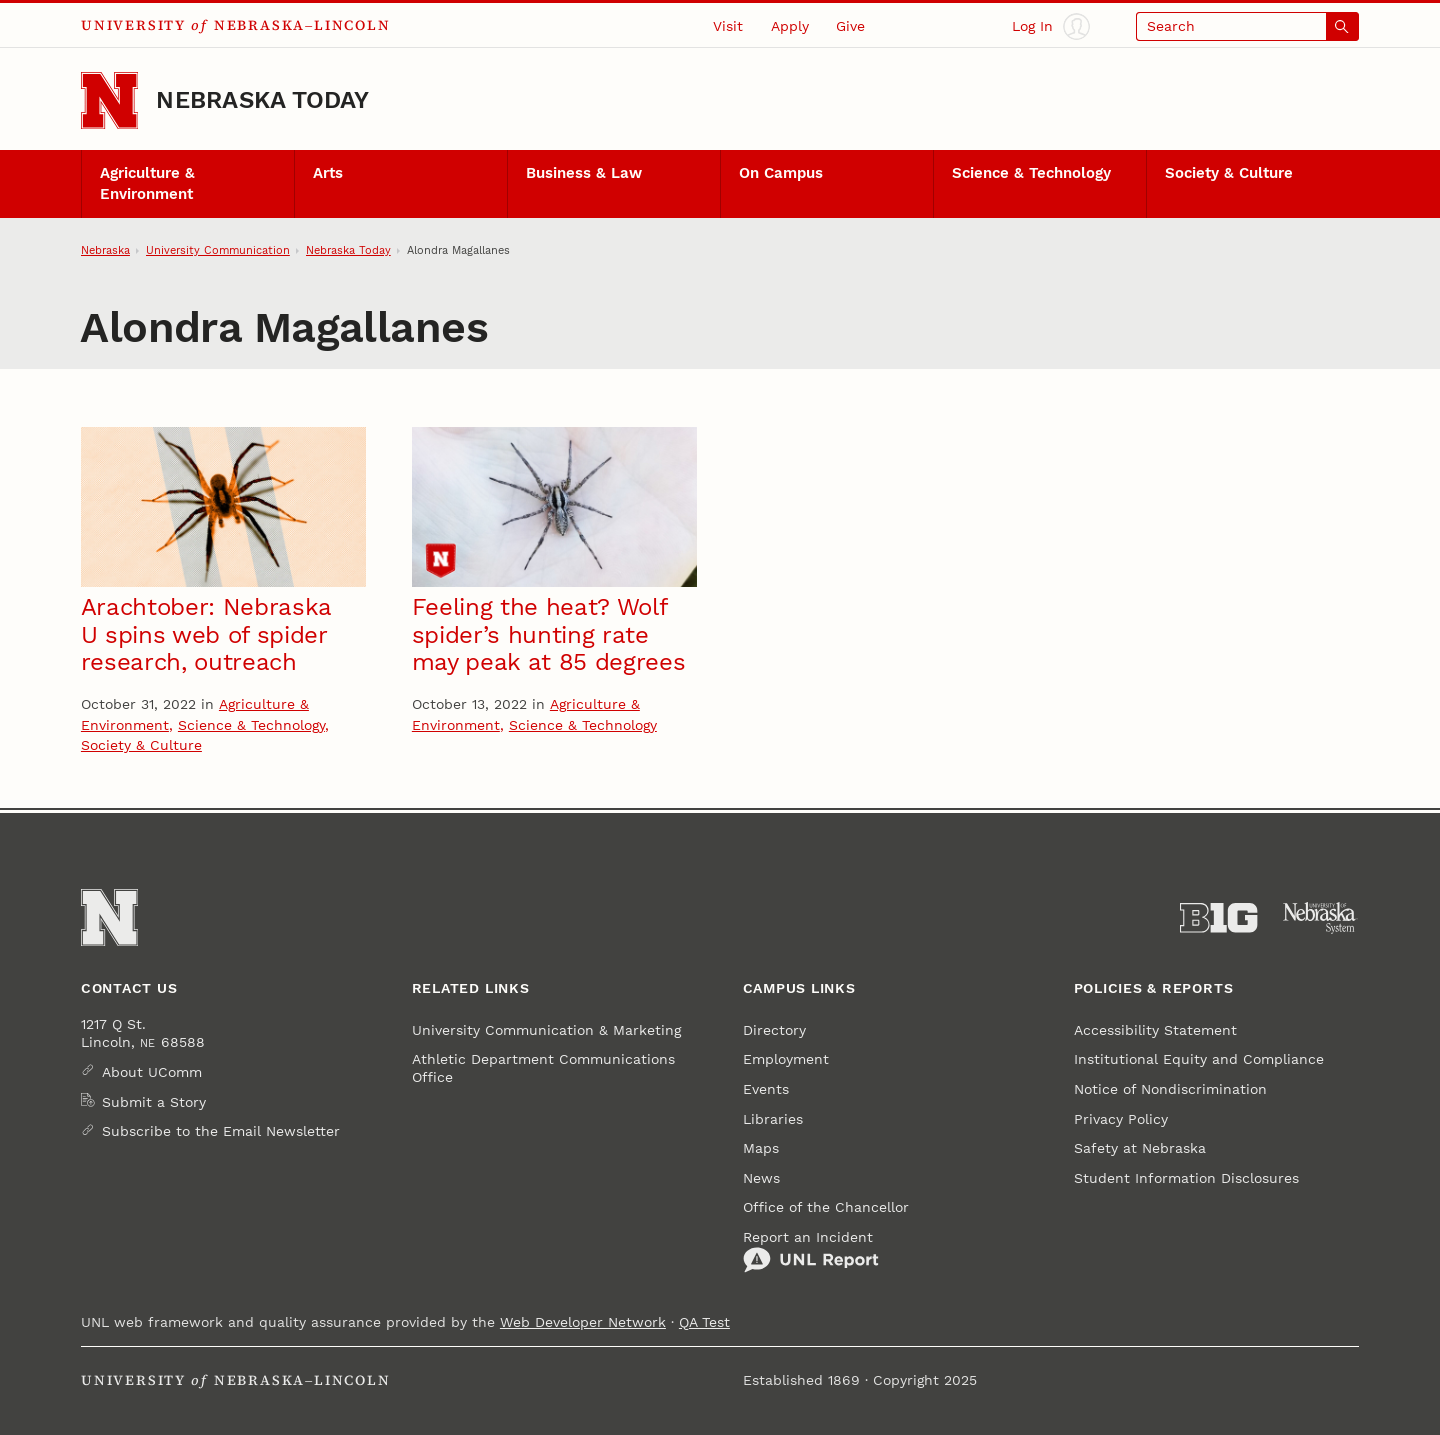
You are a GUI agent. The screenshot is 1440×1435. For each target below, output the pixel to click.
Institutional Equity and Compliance (1199, 1059)
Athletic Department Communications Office (543, 1068)
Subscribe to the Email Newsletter (221, 1131)
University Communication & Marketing (546, 1030)
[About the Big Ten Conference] (1218, 918)
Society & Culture (1229, 173)
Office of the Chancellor (826, 1207)
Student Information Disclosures (1186, 1178)
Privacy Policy (1121, 1119)
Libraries (773, 1119)
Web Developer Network (583, 1322)
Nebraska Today (262, 100)
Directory (774, 1030)
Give (850, 26)
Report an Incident (811, 1251)
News (761, 1178)
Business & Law (584, 173)
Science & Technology (1031, 173)
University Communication (218, 250)
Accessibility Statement (1155, 1030)
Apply (790, 26)
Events (766, 1089)
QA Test (704, 1322)
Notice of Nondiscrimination (1170, 1089)
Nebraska (105, 250)
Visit (728, 26)
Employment (786, 1059)
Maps (761, 1148)
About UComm (152, 1072)
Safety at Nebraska (1140, 1148)
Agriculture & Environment (147, 183)
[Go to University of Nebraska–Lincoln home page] (109, 100)
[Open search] (1247, 26)
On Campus (781, 173)
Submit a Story (154, 1102)
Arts (328, 173)
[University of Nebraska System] (1320, 918)
